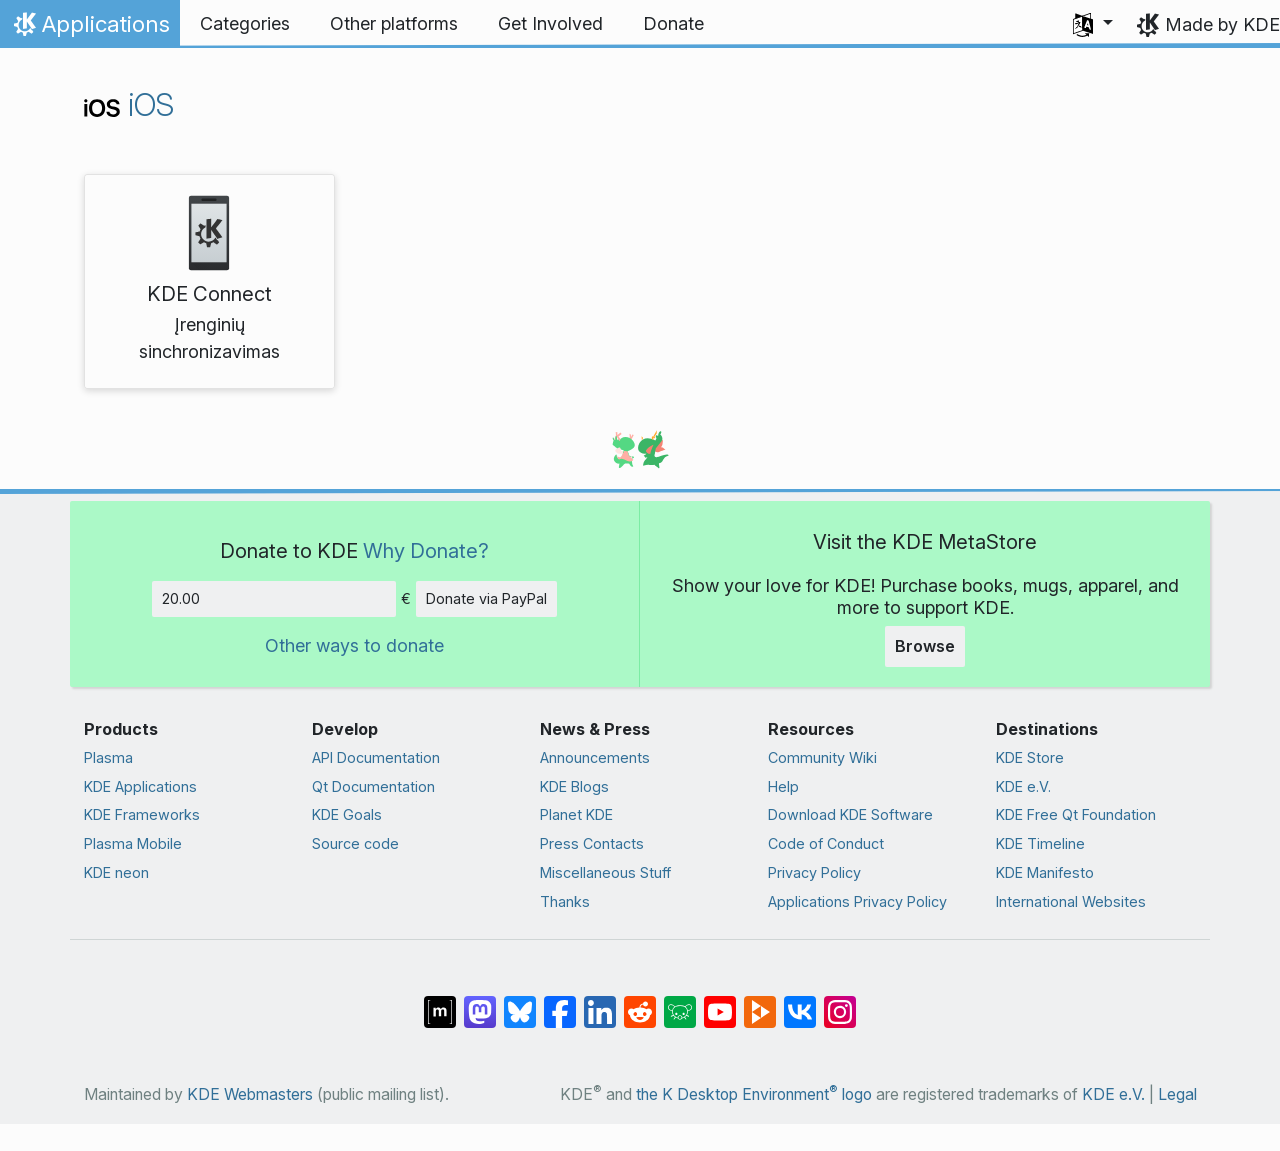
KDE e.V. (1023, 786)
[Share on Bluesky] (520, 1001)
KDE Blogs (574, 786)
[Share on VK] (800, 1001)
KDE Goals (347, 814)
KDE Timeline (1040, 843)
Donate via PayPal (486, 598)
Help (783, 786)
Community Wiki (822, 757)
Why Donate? (426, 550)
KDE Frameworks (142, 814)
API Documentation (376, 757)
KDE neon (116, 872)
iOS (129, 104)
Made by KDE (1222, 24)
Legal (1177, 1094)
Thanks (565, 901)
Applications (89, 29)
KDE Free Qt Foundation (1076, 814)
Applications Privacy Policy (857, 901)
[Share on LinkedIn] (600, 1001)
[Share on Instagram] (840, 1001)
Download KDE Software (850, 814)
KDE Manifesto (1045, 872)
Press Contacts (592, 843)
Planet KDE (576, 814)
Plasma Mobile (133, 843)
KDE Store (1030, 757)
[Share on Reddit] (640, 1001)
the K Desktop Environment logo (754, 1094)
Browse (925, 646)
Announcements (595, 757)
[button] (1093, 24)
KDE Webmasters (250, 1094)
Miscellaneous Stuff (605, 872)
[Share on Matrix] (440, 1001)
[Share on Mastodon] (480, 1001)
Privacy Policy (814, 872)
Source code (355, 843)
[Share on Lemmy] (680, 1001)
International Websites (1071, 901)
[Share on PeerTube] (760, 1001)
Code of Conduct (826, 843)
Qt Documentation (373, 786)
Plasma (108, 757)
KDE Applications (140, 786)
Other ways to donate (354, 645)
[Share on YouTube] (720, 1001)
